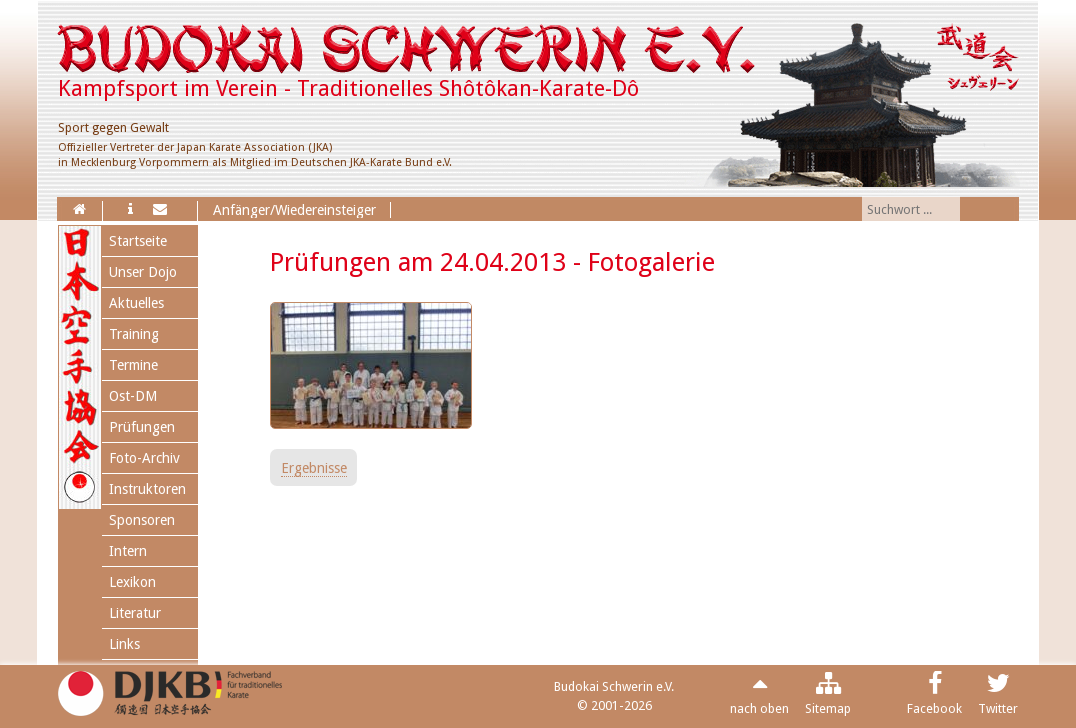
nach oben (759, 708)
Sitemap (828, 708)
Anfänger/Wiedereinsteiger (294, 210)
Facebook (934, 708)
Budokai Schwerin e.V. (614, 686)
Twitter (998, 708)
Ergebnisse (314, 468)
